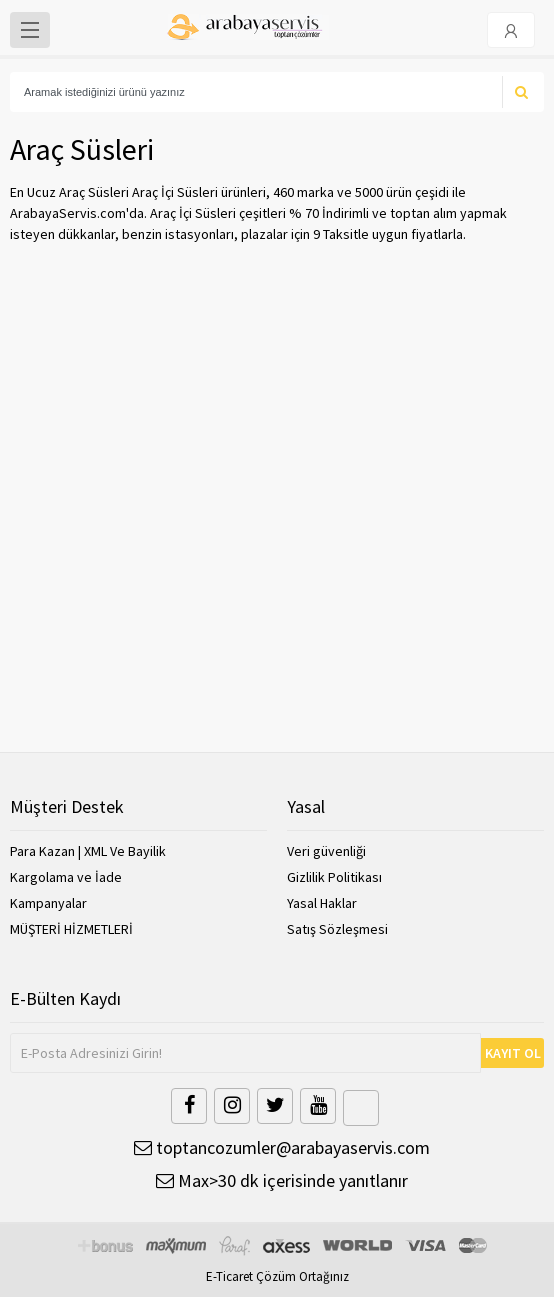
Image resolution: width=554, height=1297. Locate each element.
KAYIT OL (513, 1053)
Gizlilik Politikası (334, 877)
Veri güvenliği (326, 851)
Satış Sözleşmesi (337, 929)
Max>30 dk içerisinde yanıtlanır (282, 1180)
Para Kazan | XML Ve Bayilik (88, 851)
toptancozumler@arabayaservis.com (282, 1147)
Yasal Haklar (322, 903)
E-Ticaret (229, 1276)
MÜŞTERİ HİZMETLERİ (71, 929)
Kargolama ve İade (66, 877)
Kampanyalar (48, 903)
